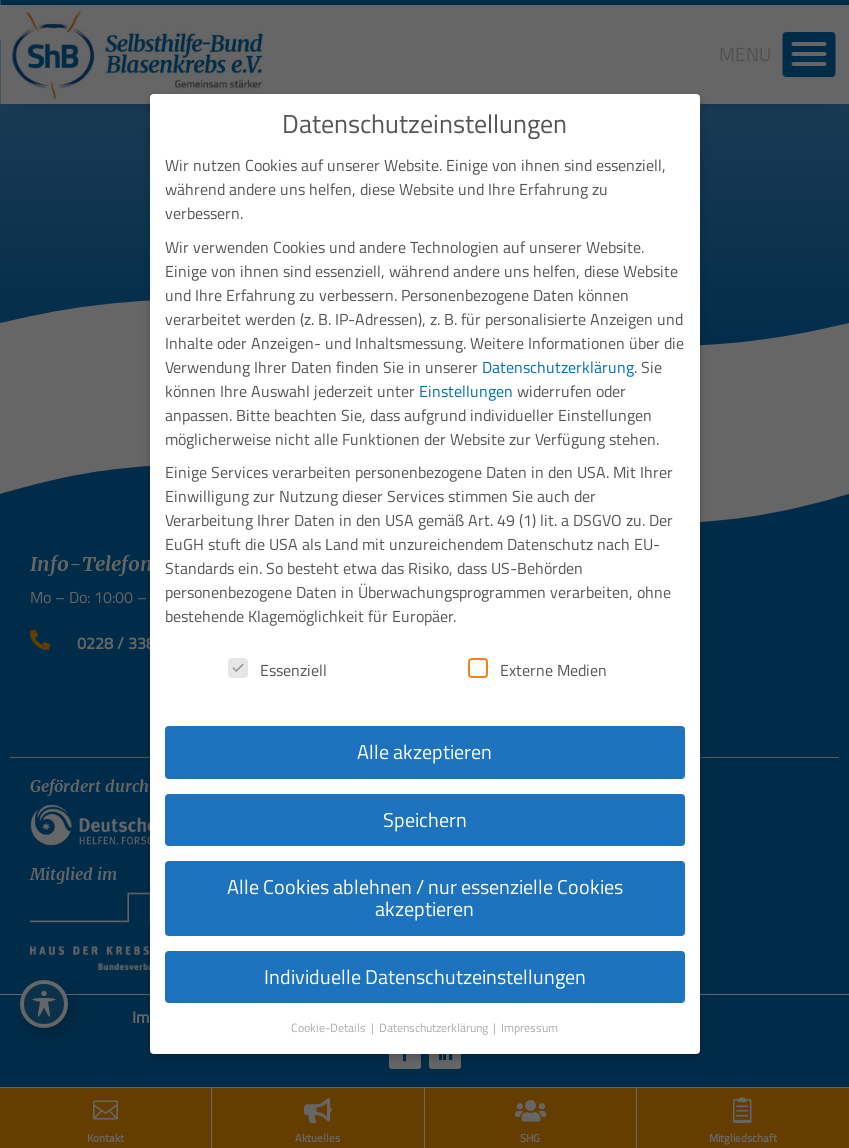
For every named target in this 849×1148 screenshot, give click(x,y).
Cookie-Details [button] (330, 989)
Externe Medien (537, 632)
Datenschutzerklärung (558, 329)
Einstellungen (466, 353)
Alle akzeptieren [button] (424, 713)
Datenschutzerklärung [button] (435, 989)
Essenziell (277, 632)
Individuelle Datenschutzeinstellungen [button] (425, 938)
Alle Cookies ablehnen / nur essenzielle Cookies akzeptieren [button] (425, 859)
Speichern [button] (425, 781)
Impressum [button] (529, 989)
